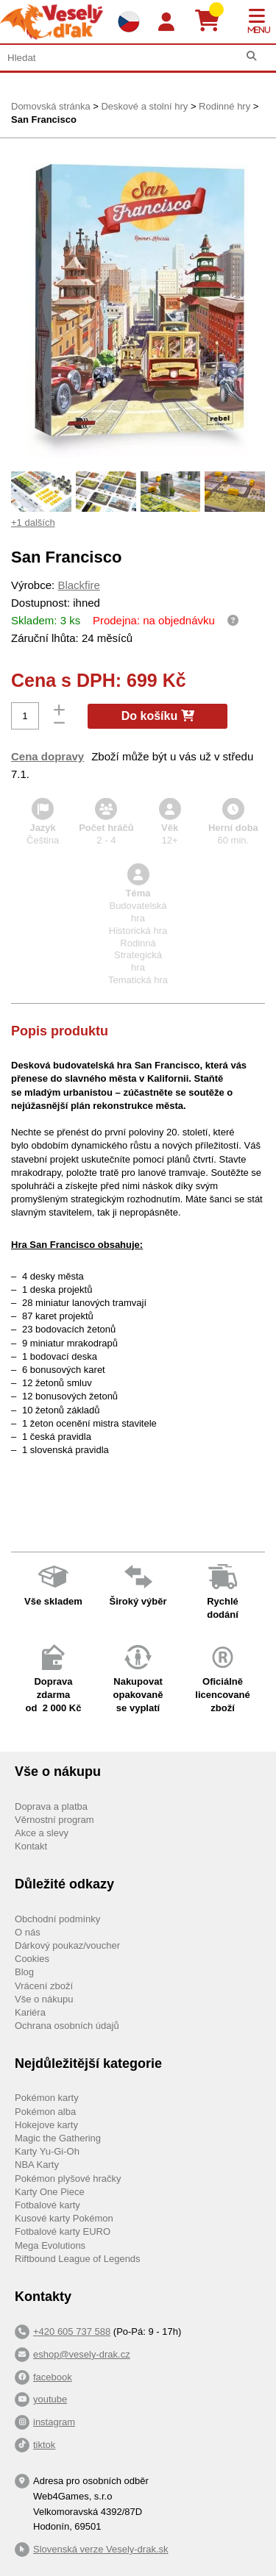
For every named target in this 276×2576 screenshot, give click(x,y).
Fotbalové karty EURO (62, 2231)
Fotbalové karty (47, 2205)
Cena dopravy (47, 756)
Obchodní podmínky (57, 1918)
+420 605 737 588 (71, 2331)
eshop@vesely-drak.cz (81, 2354)
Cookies (32, 1958)
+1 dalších (33, 522)
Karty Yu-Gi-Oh (47, 2151)
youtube (50, 2399)
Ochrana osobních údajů (67, 2025)
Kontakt (31, 1846)
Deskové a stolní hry (144, 106)
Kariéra (30, 2012)
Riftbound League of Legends (78, 2258)
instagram (54, 2421)
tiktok (44, 2444)
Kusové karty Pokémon (64, 2218)
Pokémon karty (47, 2097)
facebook (52, 2377)
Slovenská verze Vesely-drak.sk (101, 2549)
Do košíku (157, 716)
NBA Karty (37, 2164)
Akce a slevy (41, 1832)
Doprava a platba (51, 1806)
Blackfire (78, 585)
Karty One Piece (50, 2191)
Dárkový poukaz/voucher (67, 1945)
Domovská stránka (51, 106)
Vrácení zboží (44, 1985)
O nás (27, 1932)
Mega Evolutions (50, 2245)
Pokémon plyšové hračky (68, 2178)
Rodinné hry (224, 106)
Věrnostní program (54, 1819)
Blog (24, 1971)
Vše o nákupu (44, 1999)
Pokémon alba (45, 2111)
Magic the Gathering (58, 2138)
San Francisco (44, 119)
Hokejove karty (46, 2124)
